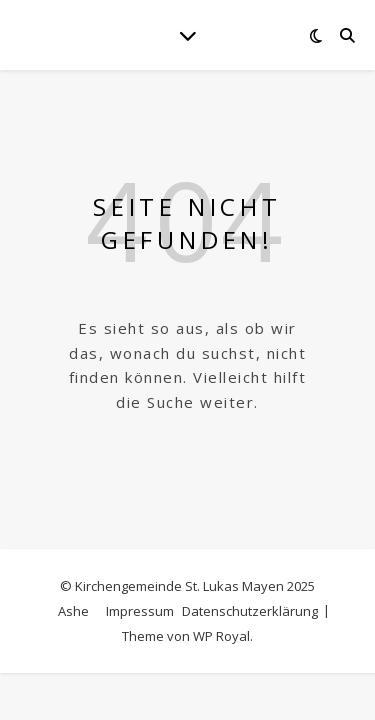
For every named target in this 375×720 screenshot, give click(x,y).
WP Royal (221, 636)
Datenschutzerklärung (250, 611)
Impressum (140, 611)
